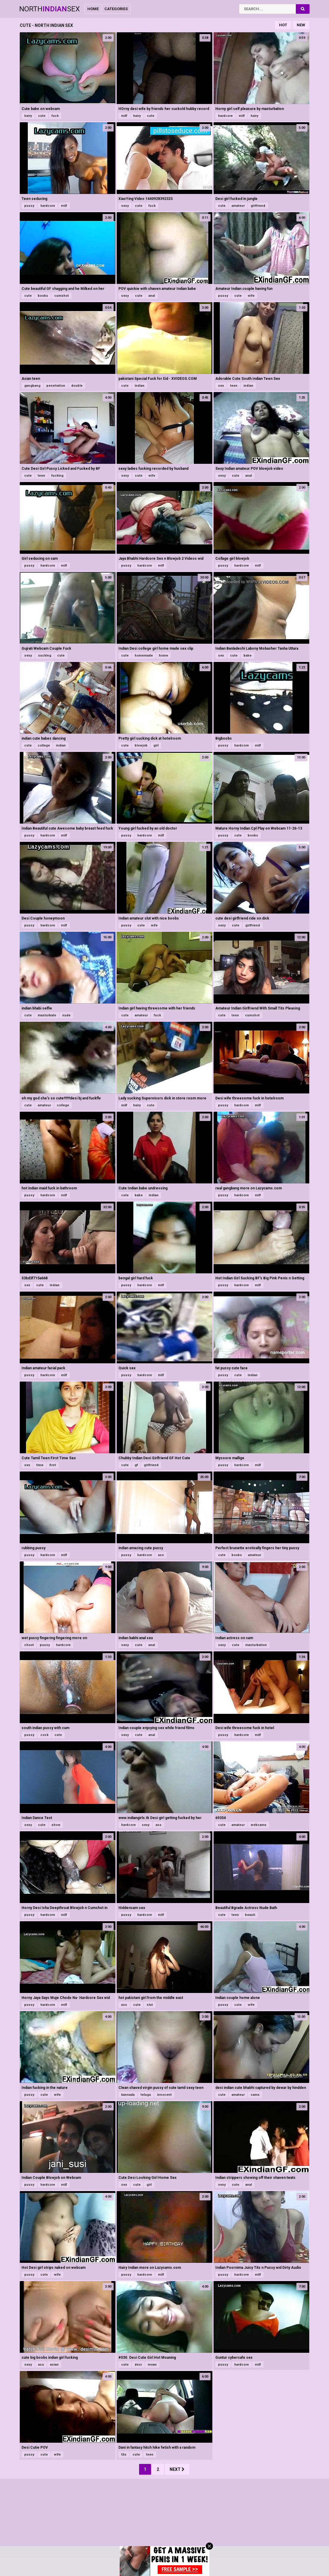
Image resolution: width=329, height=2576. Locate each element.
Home (93, 9)
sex (221, 386)
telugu (146, 2095)
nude (66, 1015)
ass (161, 1555)
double (77, 386)
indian (139, 386)
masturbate (47, 1015)
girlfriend (258, 206)
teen (233, 386)
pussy (29, 206)
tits (124, 2454)
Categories (116, 9)
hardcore (225, 116)
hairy (28, 116)
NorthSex (49, 9)
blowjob (141, 745)
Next (177, 2469)
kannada (128, 2095)
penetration (55, 386)
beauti (250, 1915)
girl (156, 745)
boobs (43, 296)
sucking (44, 655)
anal (151, 296)
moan (152, 2365)
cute (41, 116)
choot (29, 1645)
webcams (258, 1825)
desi (138, 2365)
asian (54, 2365)
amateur (238, 206)
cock (44, 1735)
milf (124, 116)
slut (150, 2005)
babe (247, 655)
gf (136, 1465)
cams (255, 2095)
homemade (144, 655)
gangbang (32, 386)
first (52, 1465)
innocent (164, 2095)
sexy (125, 206)
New (301, 25)
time (39, 1465)
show (55, 1825)
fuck (55, 116)
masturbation (256, 1645)
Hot (283, 25)
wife (251, 296)
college (44, 745)
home (163, 655)
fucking (57, 476)
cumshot (61, 296)
